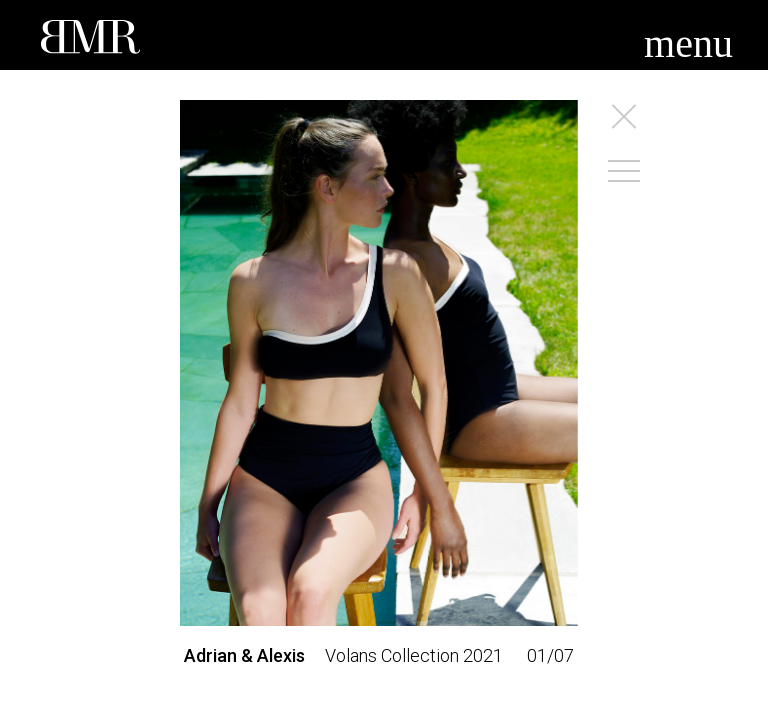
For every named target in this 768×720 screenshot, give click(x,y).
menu (688, 43)
